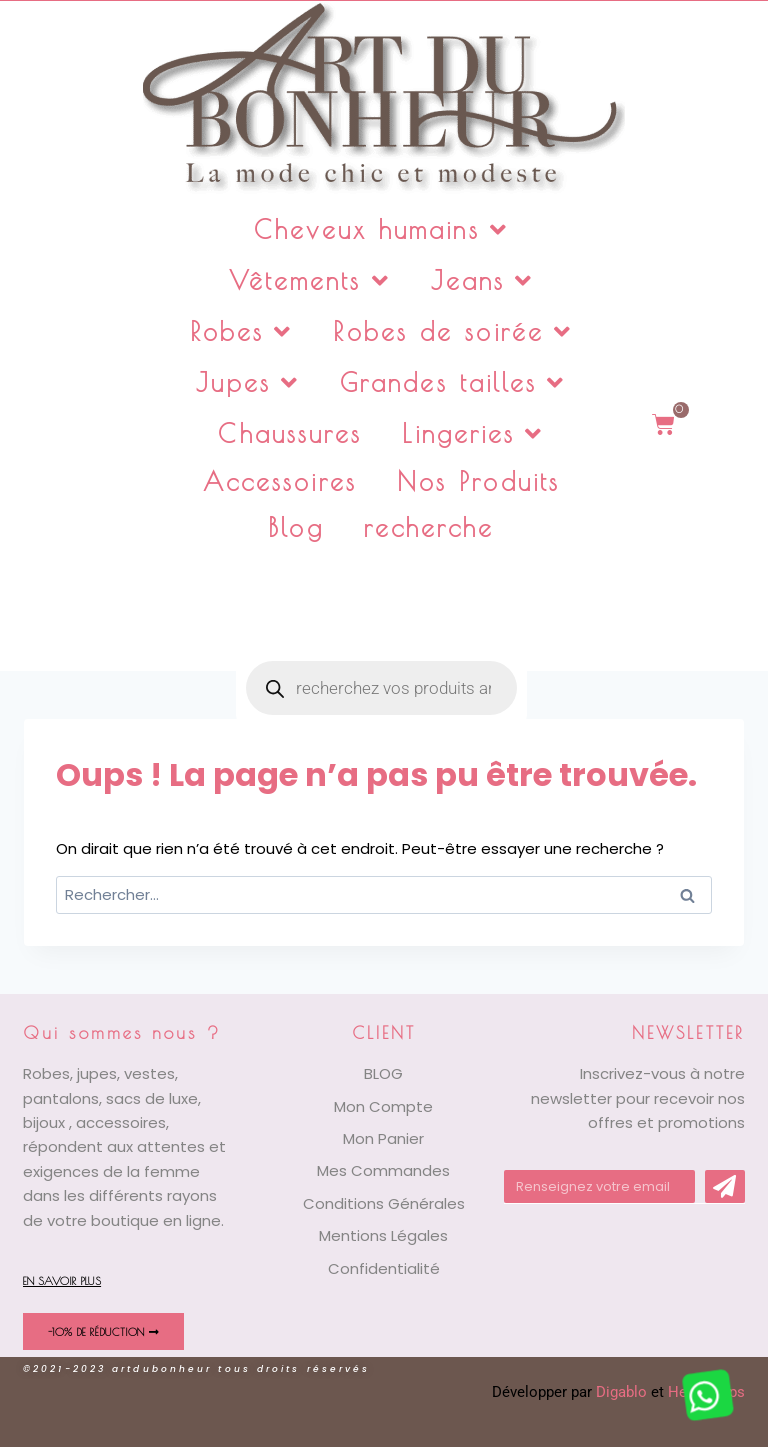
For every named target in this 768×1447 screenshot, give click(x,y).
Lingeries (473, 433)
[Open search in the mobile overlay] (381, 601)
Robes (242, 331)
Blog (295, 527)
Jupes (248, 382)
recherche (429, 527)
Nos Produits (478, 481)
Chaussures (290, 433)
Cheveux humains (381, 229)
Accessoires (280, 481)
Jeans (483, 280)
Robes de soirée (453, 331)
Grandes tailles (453, 382)
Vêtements (310, 280)
